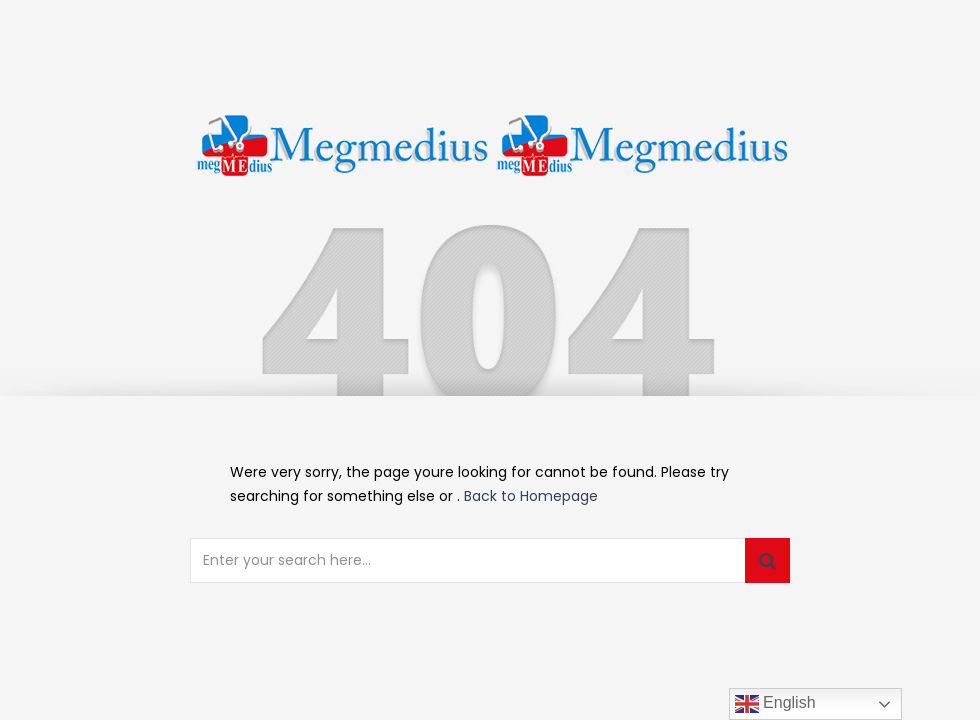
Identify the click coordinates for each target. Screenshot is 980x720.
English (775, 704)
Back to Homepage (531, 496)
